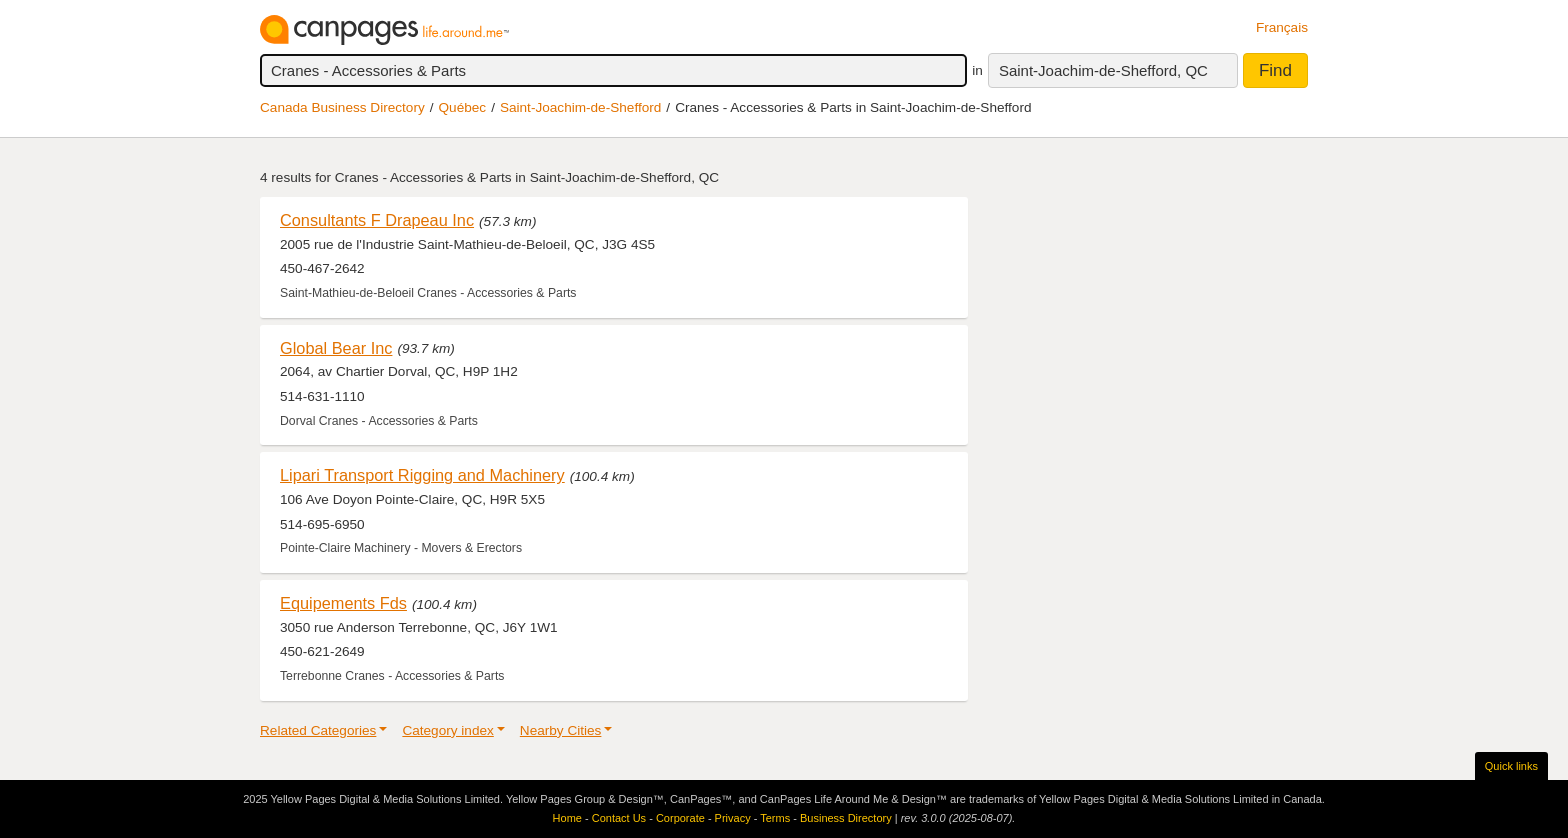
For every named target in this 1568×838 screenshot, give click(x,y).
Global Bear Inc (336, 348)
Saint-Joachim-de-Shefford (580, 107)
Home (567, 818)
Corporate (680, 818)
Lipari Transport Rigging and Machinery (422, 475)
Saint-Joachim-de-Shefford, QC (1103, 70)
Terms (775, 818)
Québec (463, 107)
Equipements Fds (343, 603)
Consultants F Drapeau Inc (377, 220)
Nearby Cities (561, 730)
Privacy (733, 818)
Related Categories (318, 730)
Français (1282, 27)
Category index (447, 730)
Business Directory (846, 818)
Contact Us (619, 818)
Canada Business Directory (342, 107)
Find (1275, 70)
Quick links (1511, 766)
